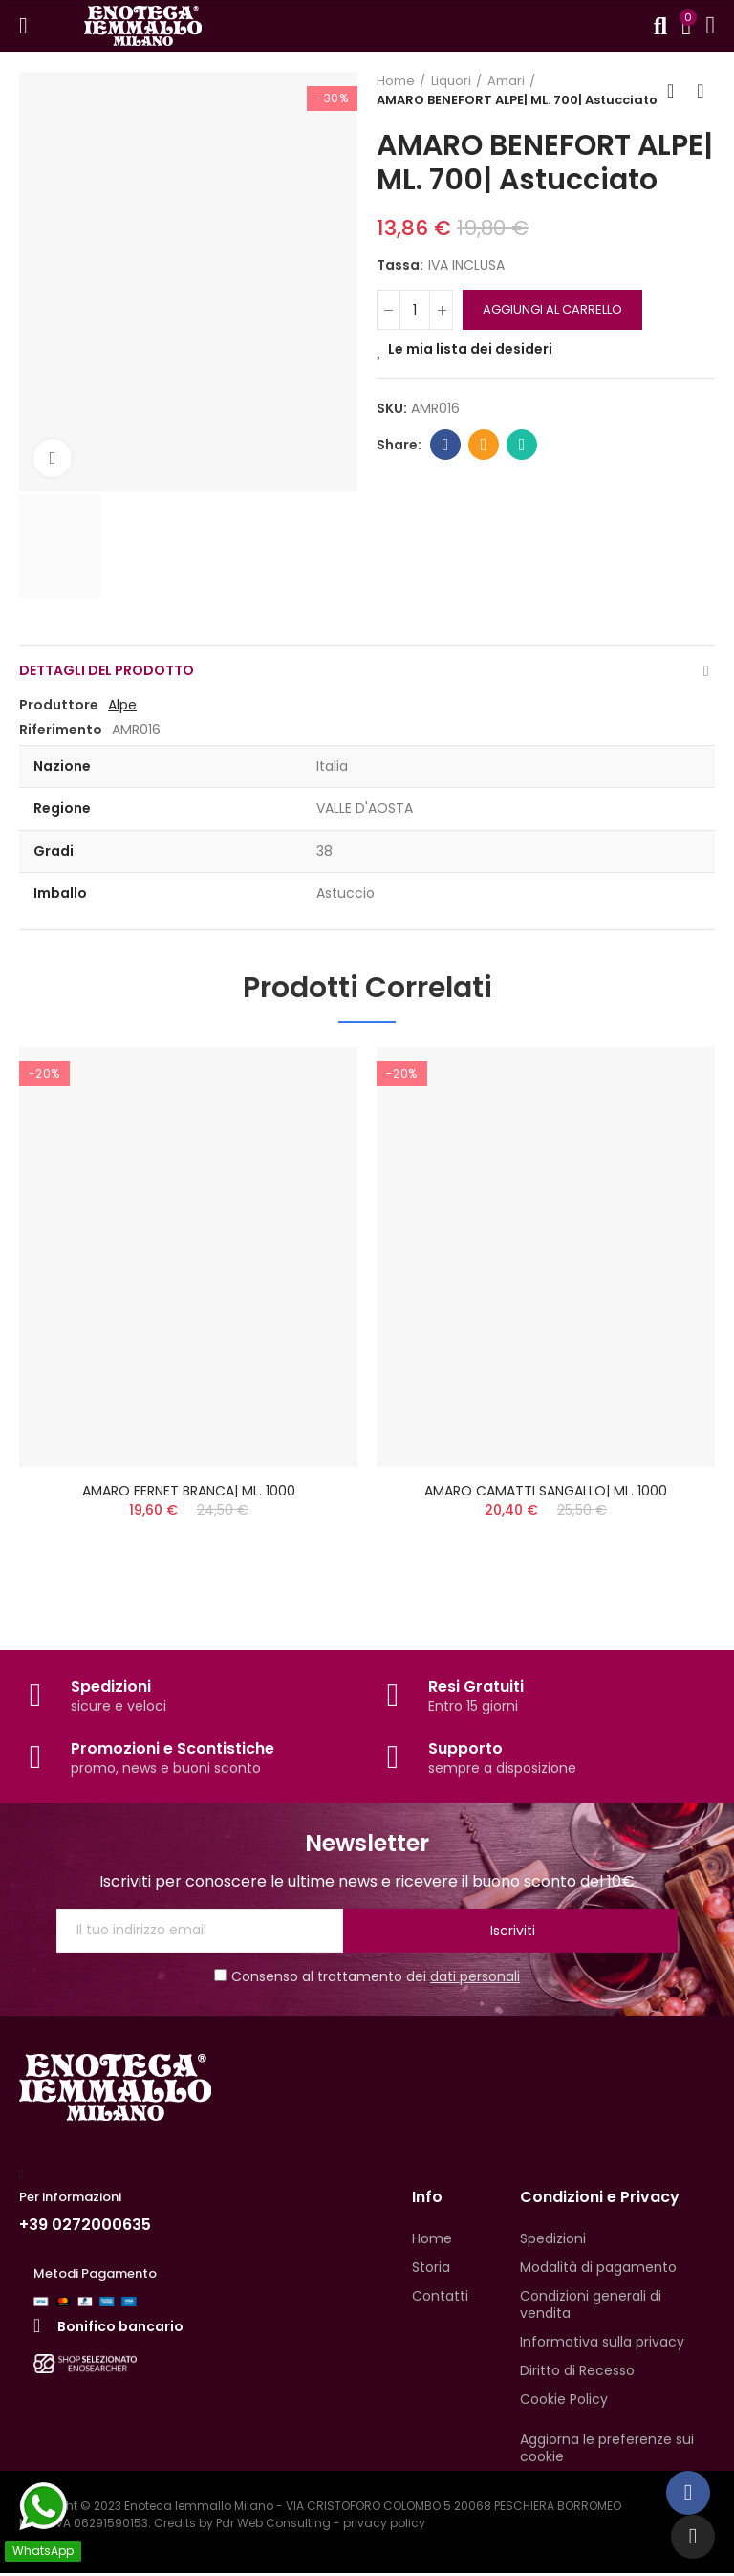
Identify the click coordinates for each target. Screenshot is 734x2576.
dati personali (475, 1979)
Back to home (676, 90)
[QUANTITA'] (415, 310)
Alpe (122, 704)
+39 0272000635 (85, 2227)
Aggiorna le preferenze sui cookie (607, 2451)
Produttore (58, 704)
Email (484, 444)
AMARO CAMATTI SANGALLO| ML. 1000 (545, 1490)
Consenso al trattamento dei (367, 1979)
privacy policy (384, 2526)
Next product (700, 90)
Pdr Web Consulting (273, 2526)
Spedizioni (111, 1689)
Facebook (446, 444)
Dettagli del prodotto (106, 670)
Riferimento (60, 729)
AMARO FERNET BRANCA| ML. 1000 (188, 1490)
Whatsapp (522, 444)
